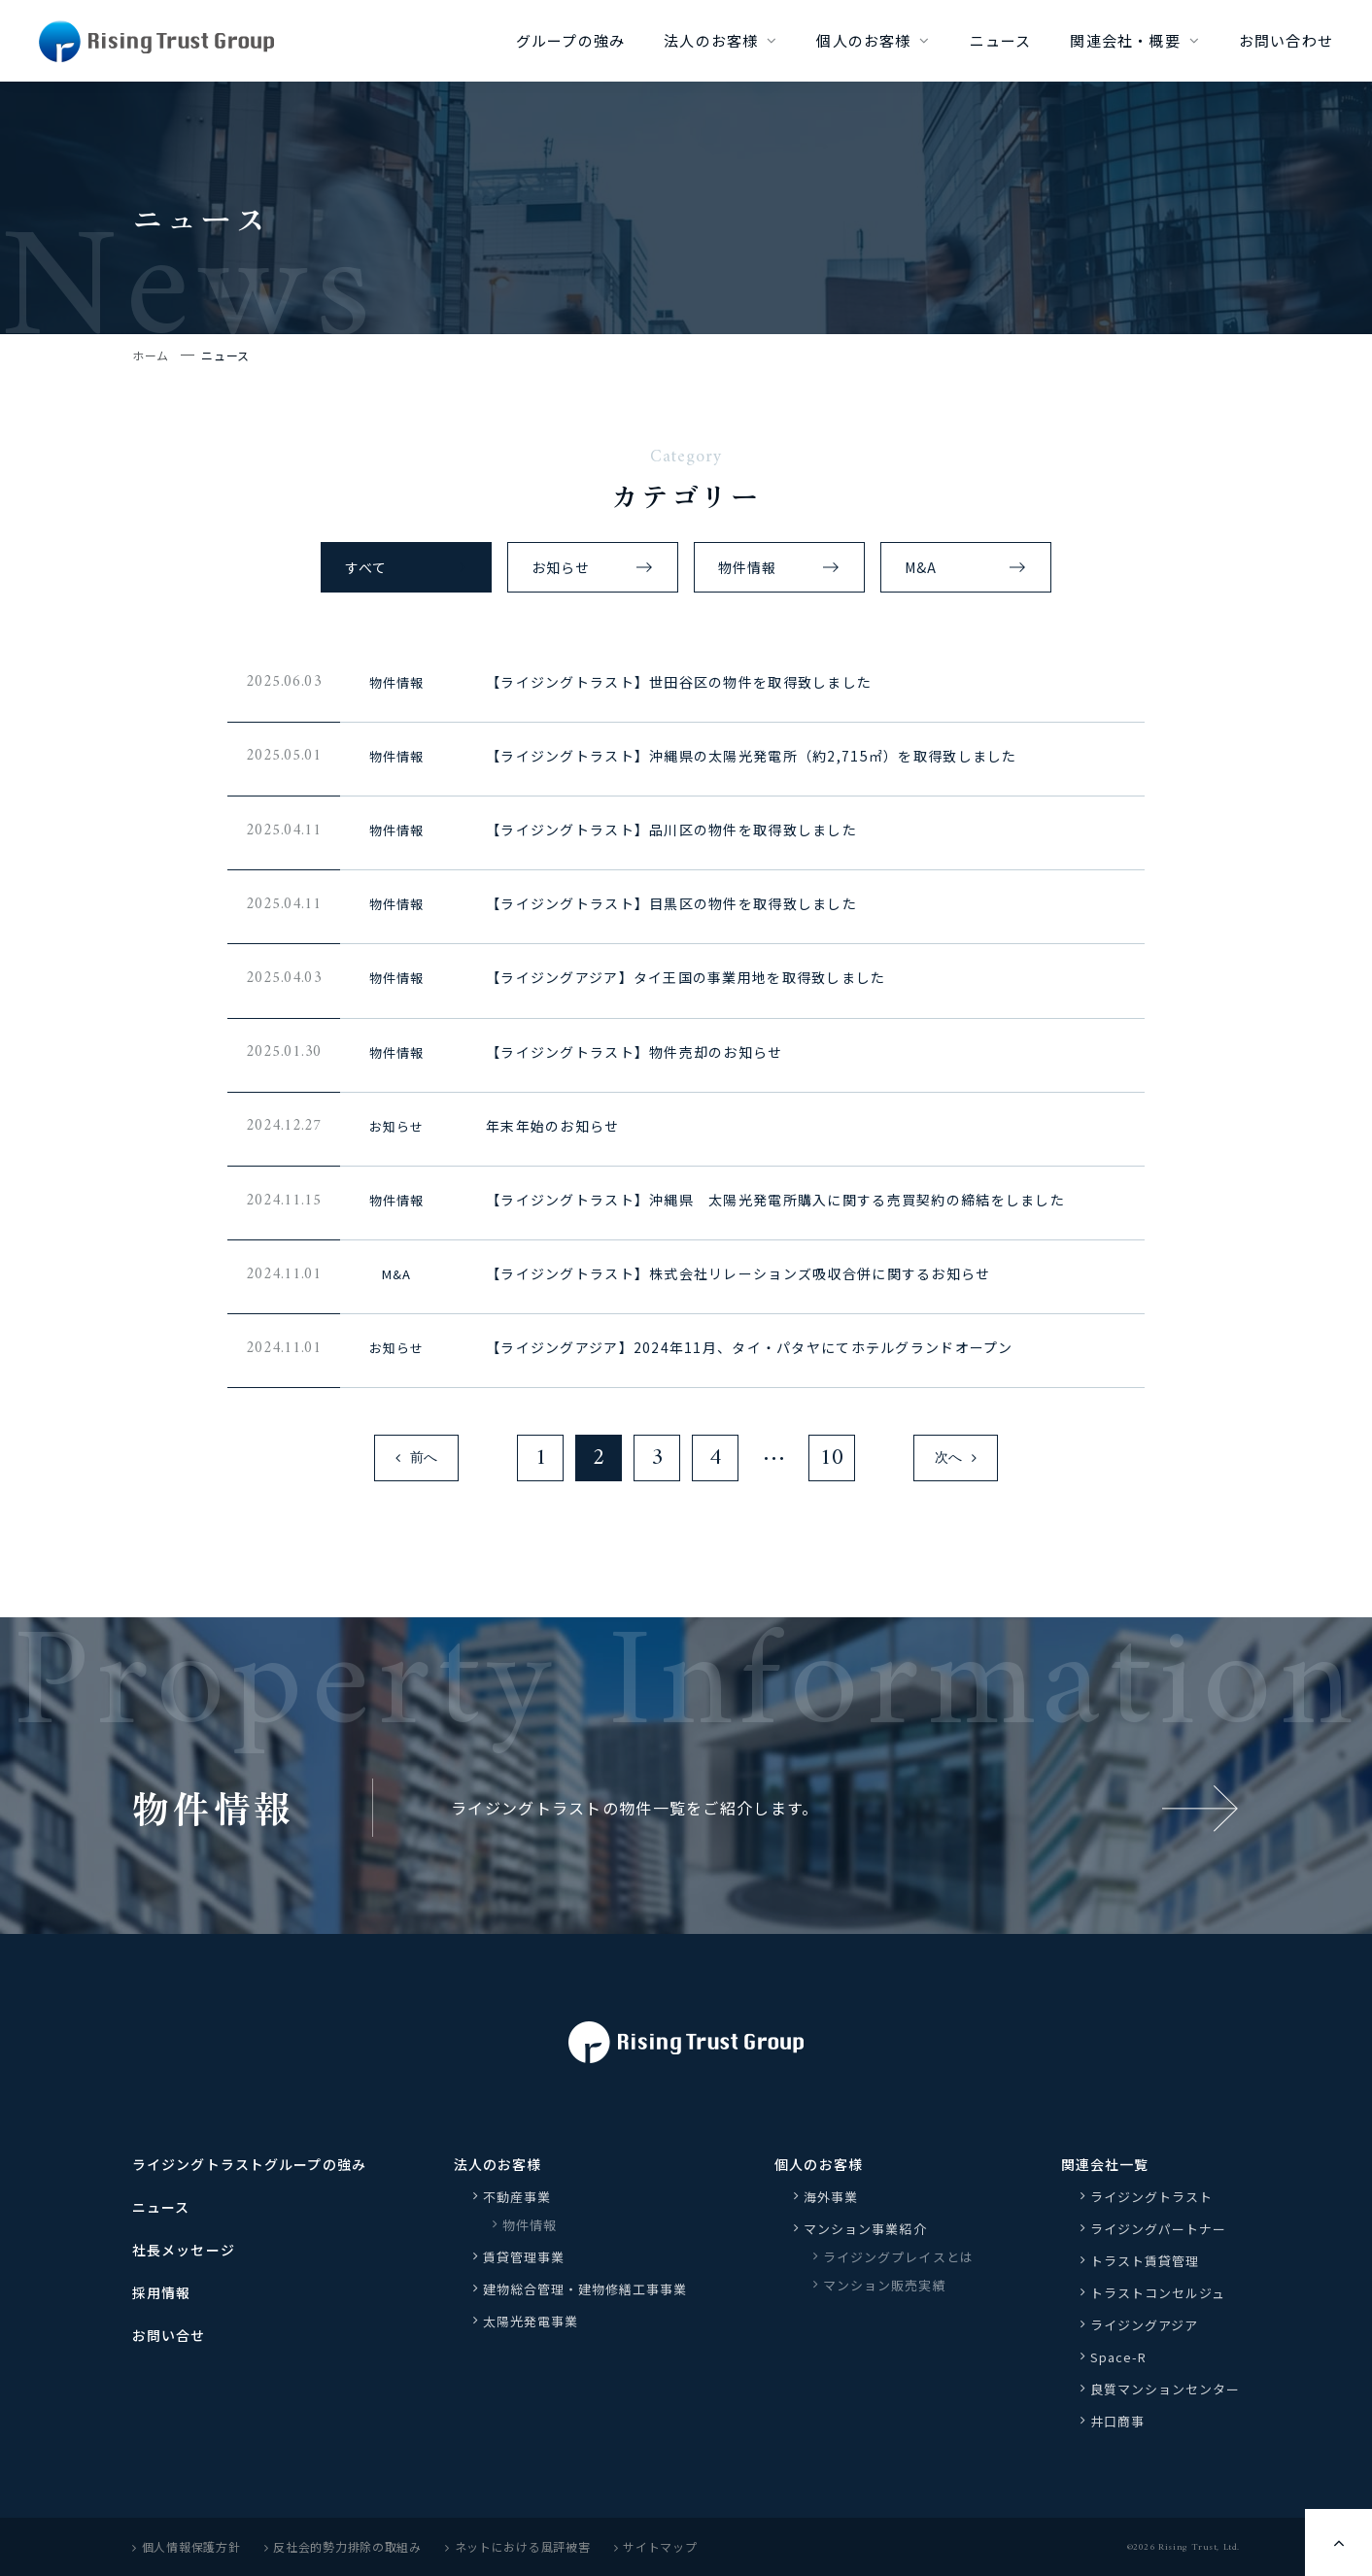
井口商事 (1117, 2421)
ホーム (150, 355)
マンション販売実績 (884, 2285)
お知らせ (561, 567)
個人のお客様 (863, 40)
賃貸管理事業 (524, 2257)
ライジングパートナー (1158, 2229)
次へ (956, 1458)
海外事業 (831, 2196)
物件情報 (747, 567)
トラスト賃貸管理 (1151, 2261)
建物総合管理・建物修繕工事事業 (585, 2289)
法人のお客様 (711, 40)
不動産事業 (517, 2196)
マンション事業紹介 (865, 2229)
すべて (366, 567)
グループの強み (570, 40)
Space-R (1118, 2357)
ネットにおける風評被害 (518, 2546)
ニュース (1001, 40)
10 (831, 1458)
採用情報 (161, 2292)
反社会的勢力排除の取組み (343, 2546)
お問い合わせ (1286, 40)
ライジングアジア (1144, 2325)
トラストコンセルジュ (1157, 2293)
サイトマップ (656, 2546)
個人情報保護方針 (186, 2546)
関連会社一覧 (1105, 2164)
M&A (921, 567)
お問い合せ (169, 2335)
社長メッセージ (183, 2249)
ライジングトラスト (1151, 2196)
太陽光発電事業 (530, 2321)
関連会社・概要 (1125, 40)
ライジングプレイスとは (898, 2257)
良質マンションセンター (1165, 2389)
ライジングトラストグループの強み (249, 2164)
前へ (416, 1458)
